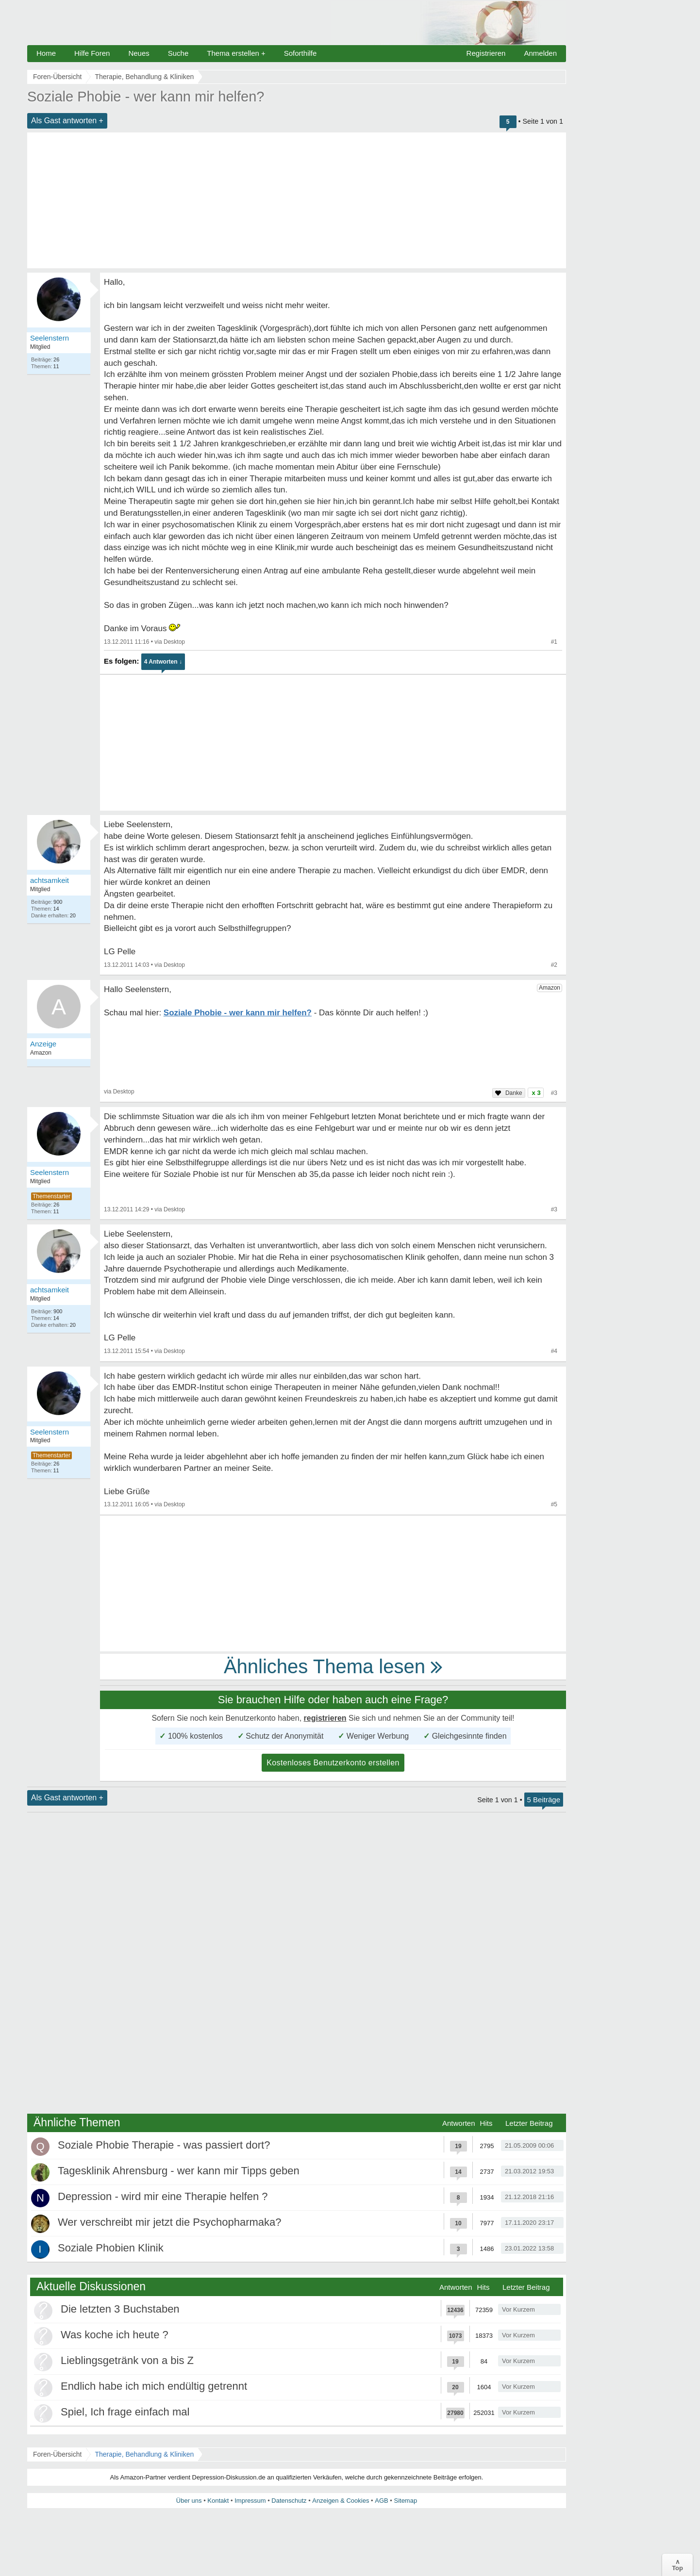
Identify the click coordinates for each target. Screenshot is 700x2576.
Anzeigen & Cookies (340, 2500)
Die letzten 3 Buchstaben (120, 2309)
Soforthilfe (300, 53)
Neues (138, 53)
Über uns (189, 2500)
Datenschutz (288, 2500)
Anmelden (540, 53)
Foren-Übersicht (57, 2454)
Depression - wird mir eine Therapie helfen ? (162, 2196)
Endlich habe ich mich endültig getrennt (154, 2386)
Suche (178, 53)
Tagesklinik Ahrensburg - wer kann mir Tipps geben (179, 2171)
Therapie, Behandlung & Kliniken (144, 2454)
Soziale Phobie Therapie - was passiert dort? (164, 2145)
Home (46, 53)
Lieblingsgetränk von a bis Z (127, 2360)
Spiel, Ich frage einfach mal (125, 2412)
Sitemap (405, 2500)
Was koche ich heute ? (114, 2335)
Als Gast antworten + (67, 120)
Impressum (250, 2500)
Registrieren (486, 53)
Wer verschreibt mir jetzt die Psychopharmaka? (170, 2222)
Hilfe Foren (92, 53)
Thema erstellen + (236, 53)
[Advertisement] (296, 200)
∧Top (677, 2565)
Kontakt (218, 2500)
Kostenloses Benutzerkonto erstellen (333, 1763)
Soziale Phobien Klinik (111, 2248)
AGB (381, 2500)
